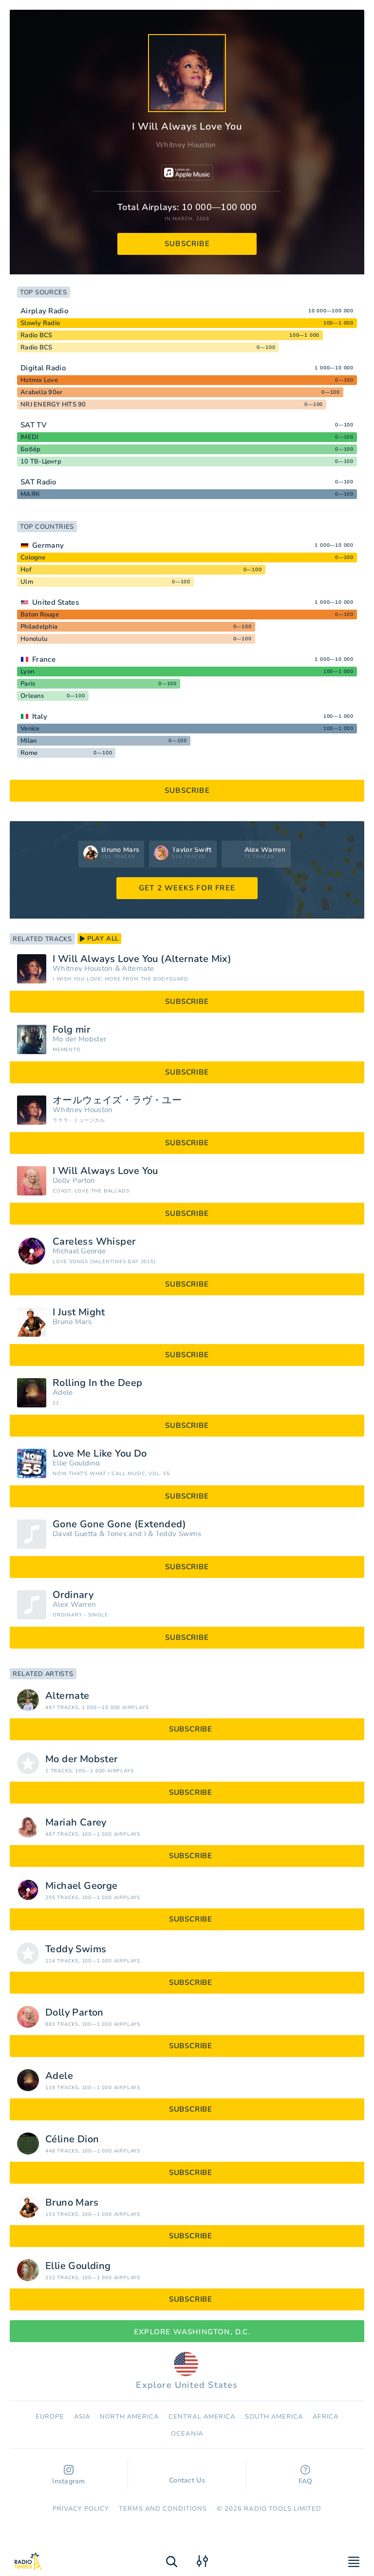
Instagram (68, 2475)
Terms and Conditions (163, 2508)
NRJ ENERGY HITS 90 (53, 404)
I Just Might (79, 1312)
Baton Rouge (39, 614)
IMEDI (29, 437)
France (44, 659)
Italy (40, 716)
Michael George (79, 1251)
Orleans (32, 696)
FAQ (306, 2475)
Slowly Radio (40, 323)
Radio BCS (36, 335)
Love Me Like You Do (100, 1454)
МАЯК (30, 494)
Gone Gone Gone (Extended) (119, 1524)
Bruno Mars (72, 1322)
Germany (48, 545)
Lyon (27, 671)
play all (99, 938)
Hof (26, 569)
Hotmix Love (39, 380)
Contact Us (187, 2475)
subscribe (187, 244)
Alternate (138, 968)
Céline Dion (72, 2139)
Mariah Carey (76, 1822)
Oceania (187, 2433)
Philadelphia (38, 626)
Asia (82, 2416)
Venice (30, 728)
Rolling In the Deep (98, 1383)
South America (274, 2416)
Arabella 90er (41, 392)
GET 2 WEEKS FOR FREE (187, 888)
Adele (63, 1392)
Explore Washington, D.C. (187, 2332)
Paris (27, 683)
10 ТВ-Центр (40, 461)
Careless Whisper (94, 1242)
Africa (325, 2416)
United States (55, 602)
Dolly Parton (74, 1180)
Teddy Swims (178, 1534)
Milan (28, 740)
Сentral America (201, 2416)
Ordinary (73, 1595)
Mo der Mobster (79, 1039)
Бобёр (30, 449)
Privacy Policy (81, 2508)
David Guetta (75, 1534)
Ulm (26, 581)
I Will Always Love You (105, 1171)
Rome (28, 753)
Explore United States (187, 2371)
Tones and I (126, 1534)
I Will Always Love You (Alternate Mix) (142, 959)
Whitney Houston (186, 145)
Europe (50, 2416)
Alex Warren (74, 1604)
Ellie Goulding (76, 1463)
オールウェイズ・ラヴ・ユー (117, 1100)
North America (129, 2416)
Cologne (32, 557)
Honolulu (33, 638)
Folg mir (71, 1030)
